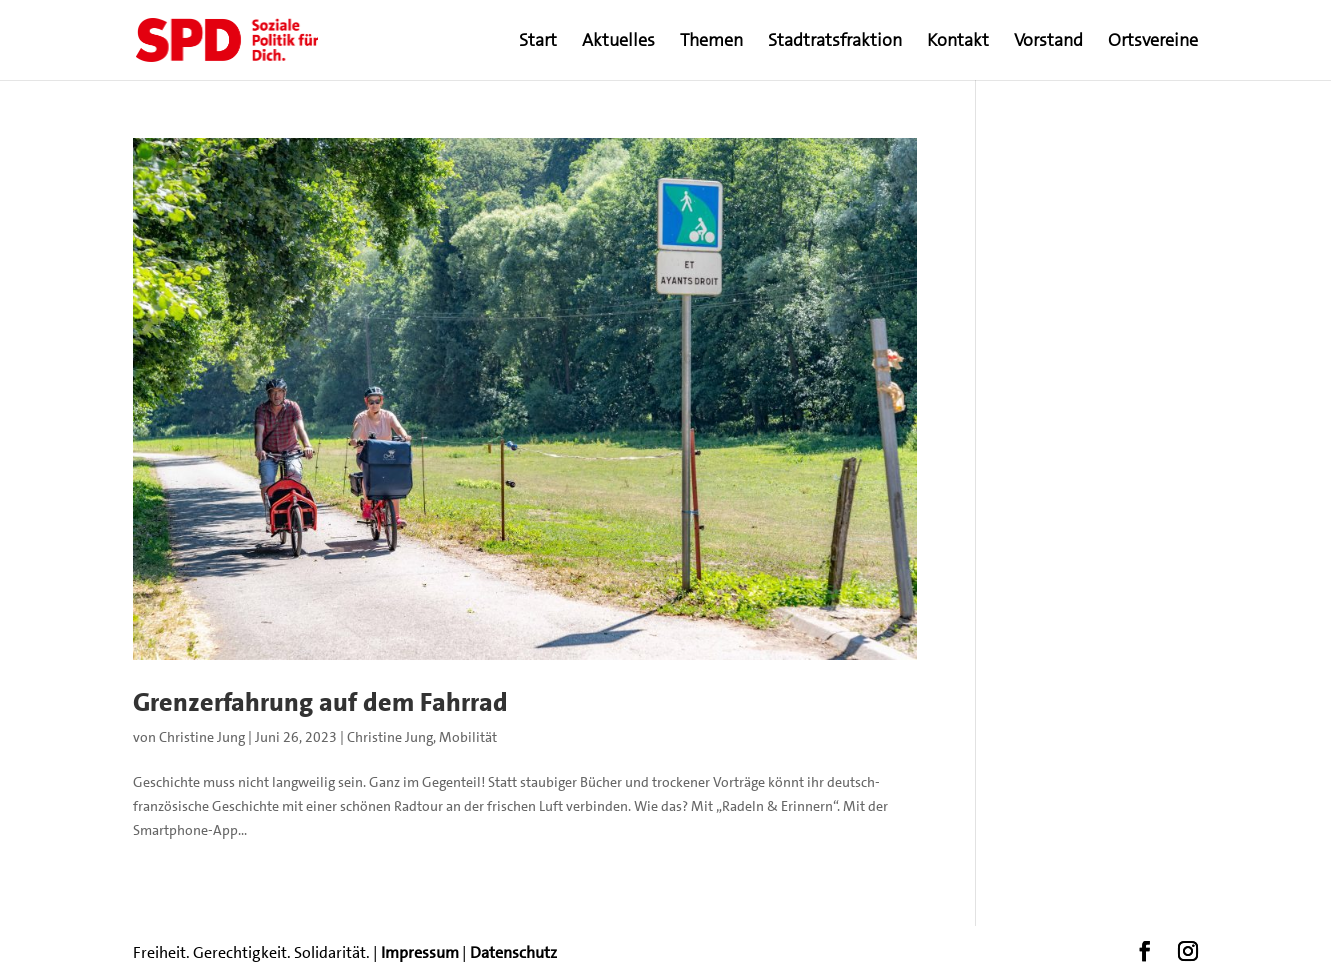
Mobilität (468, 737)
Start (538, 42)
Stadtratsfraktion (835, 42)
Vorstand (1048, 42)
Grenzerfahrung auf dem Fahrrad (320, 702)
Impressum (420, 952)
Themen (711, 42)
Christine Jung (202, 737)
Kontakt (958, 42)
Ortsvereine (1153, 42)
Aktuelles (618, 42)
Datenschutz (513, 952)
